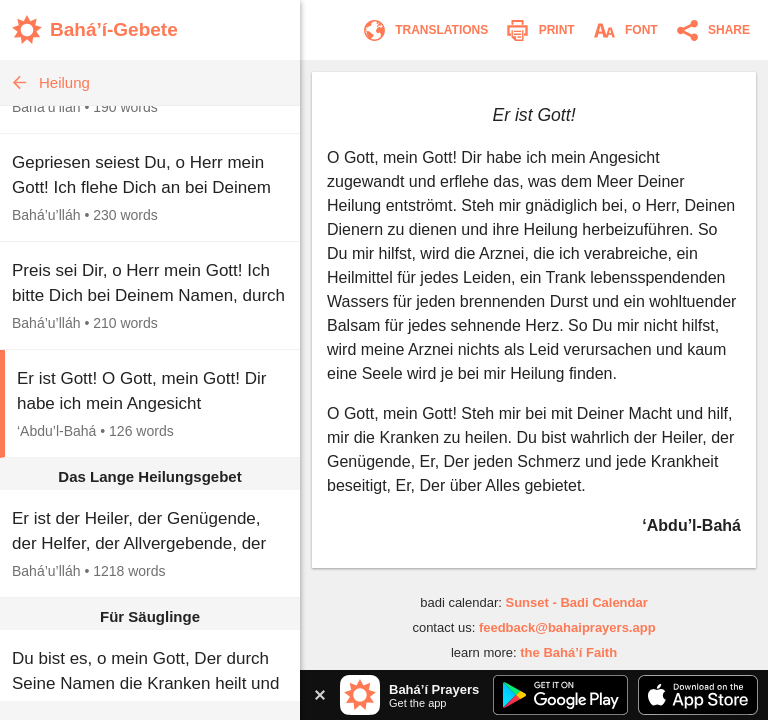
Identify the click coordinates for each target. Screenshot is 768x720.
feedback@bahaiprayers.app (567, 627)
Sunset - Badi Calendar (576, 602)
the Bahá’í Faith (568, 652)
